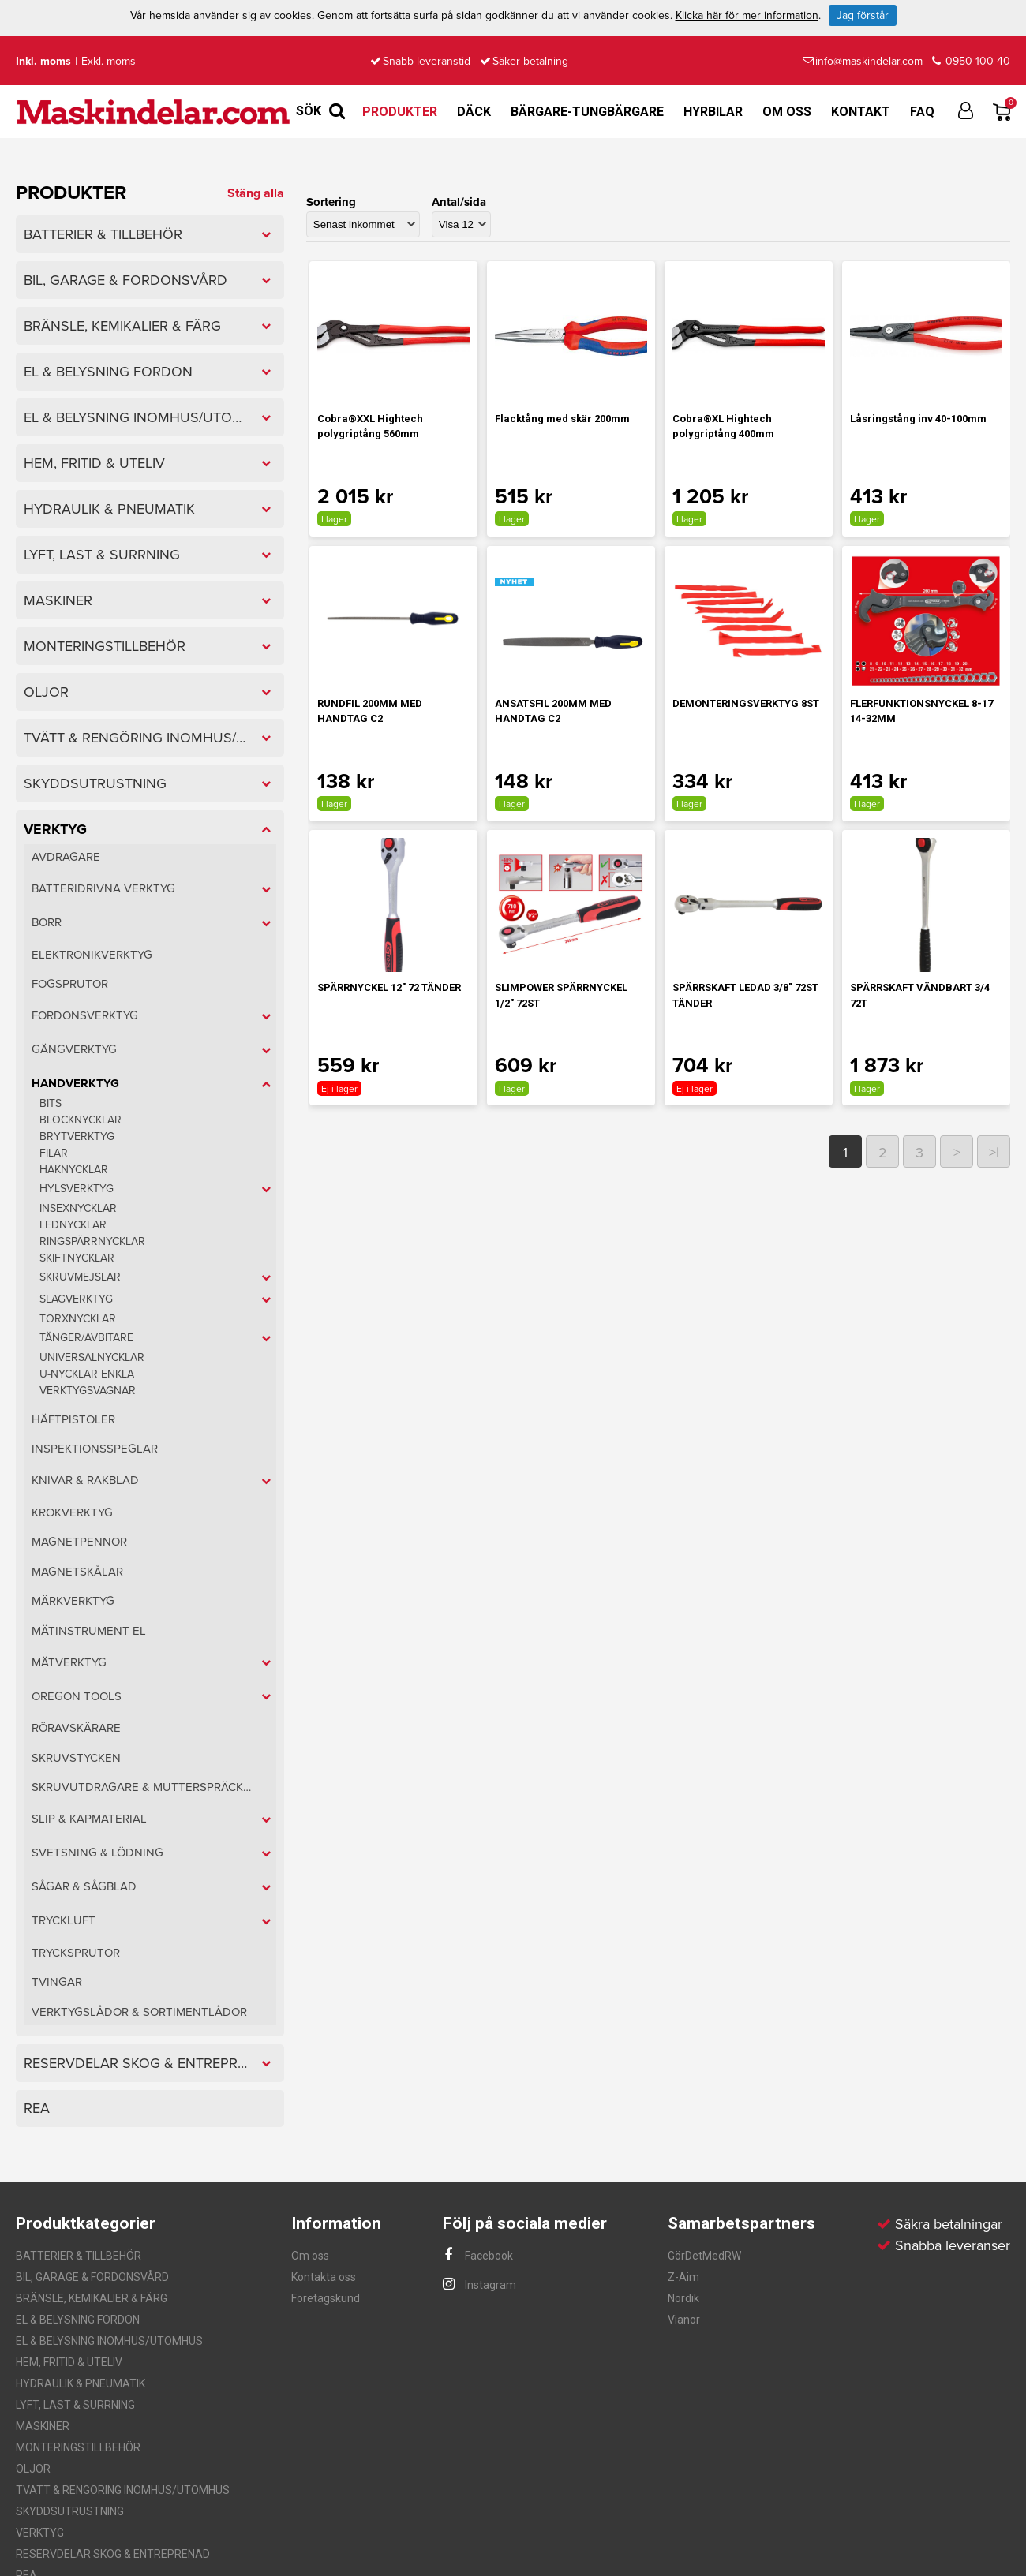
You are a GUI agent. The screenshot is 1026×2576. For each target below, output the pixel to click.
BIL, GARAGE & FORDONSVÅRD (92, 2277)
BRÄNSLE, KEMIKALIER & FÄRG (91, 2298)
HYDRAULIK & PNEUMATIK (80, 2383)
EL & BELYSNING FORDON (78, 2319)
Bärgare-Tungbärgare (587, 111)
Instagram (479, 2285)
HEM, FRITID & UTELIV (69, 2362)
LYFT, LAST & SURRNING (75, 2404)
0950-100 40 (971, 61)
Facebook (478, 2255)
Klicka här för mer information (747, 15)
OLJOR (33, 2468)
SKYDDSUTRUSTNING (70, 2511)
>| (994, 1152)
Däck (474, 111)
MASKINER (42, 2426)
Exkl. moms (108, 61)
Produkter (399, 111)
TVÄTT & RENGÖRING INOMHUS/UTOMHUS (123, 2490)
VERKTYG (40, 2532)
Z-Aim (683, 2277)
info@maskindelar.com (863, 61)
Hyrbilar (713, 111)
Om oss (786, 111)
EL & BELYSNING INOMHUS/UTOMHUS (109, 2341)
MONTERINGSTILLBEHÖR (78, 2447)
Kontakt (860, 111)
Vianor (684, 2319)
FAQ (922, 111)
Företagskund (325, 2298)
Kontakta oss (323, 2277)
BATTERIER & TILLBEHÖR (78, 2255)
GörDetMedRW (704, 2255)
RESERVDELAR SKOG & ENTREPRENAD (113, 2554)
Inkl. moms (43, 61)
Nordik (683, 2298)
